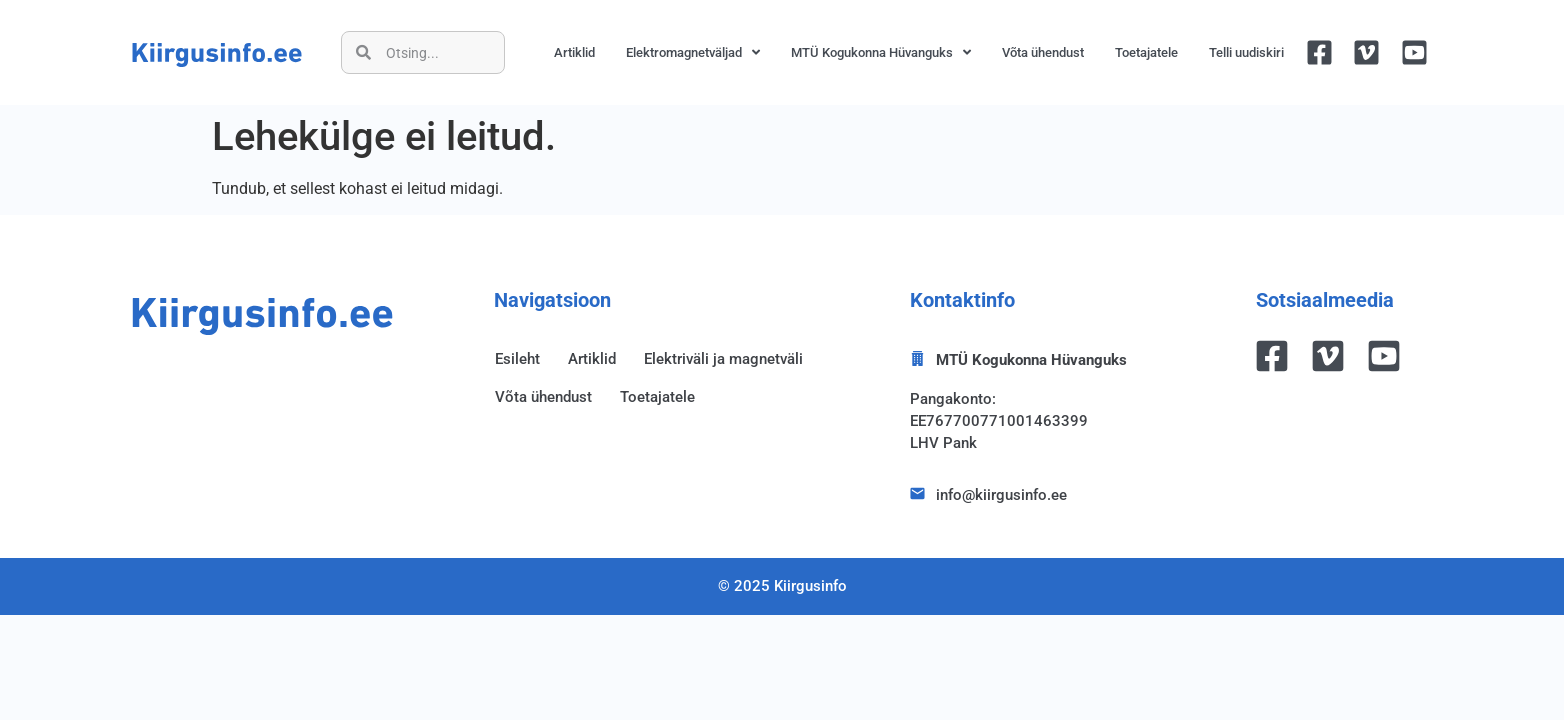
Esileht (517, 359)
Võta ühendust (1043, 52)
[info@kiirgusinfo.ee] (917, 493)
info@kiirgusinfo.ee (1001, 495)
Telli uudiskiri (1246, 52)
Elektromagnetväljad (693, 52)
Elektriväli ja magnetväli (723, 359)
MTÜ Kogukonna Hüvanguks (881, 52)
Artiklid (574, 52)
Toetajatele (1146, 52)
